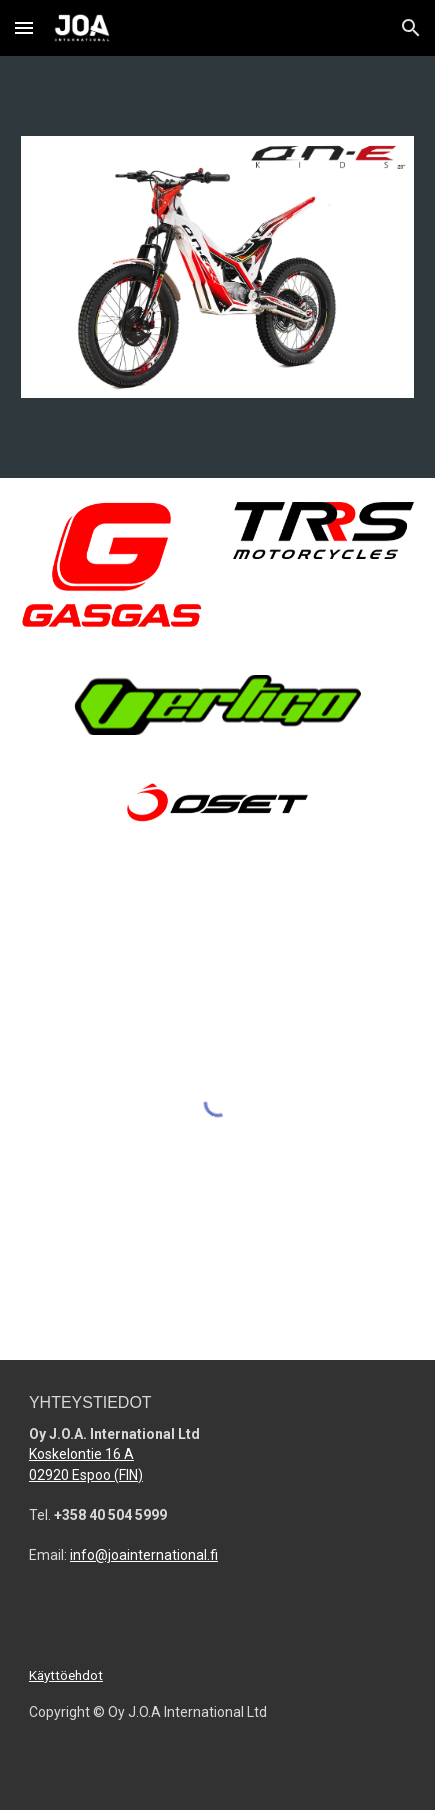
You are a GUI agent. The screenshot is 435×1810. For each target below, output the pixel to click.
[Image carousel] (217, 267)
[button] (24, 27)
